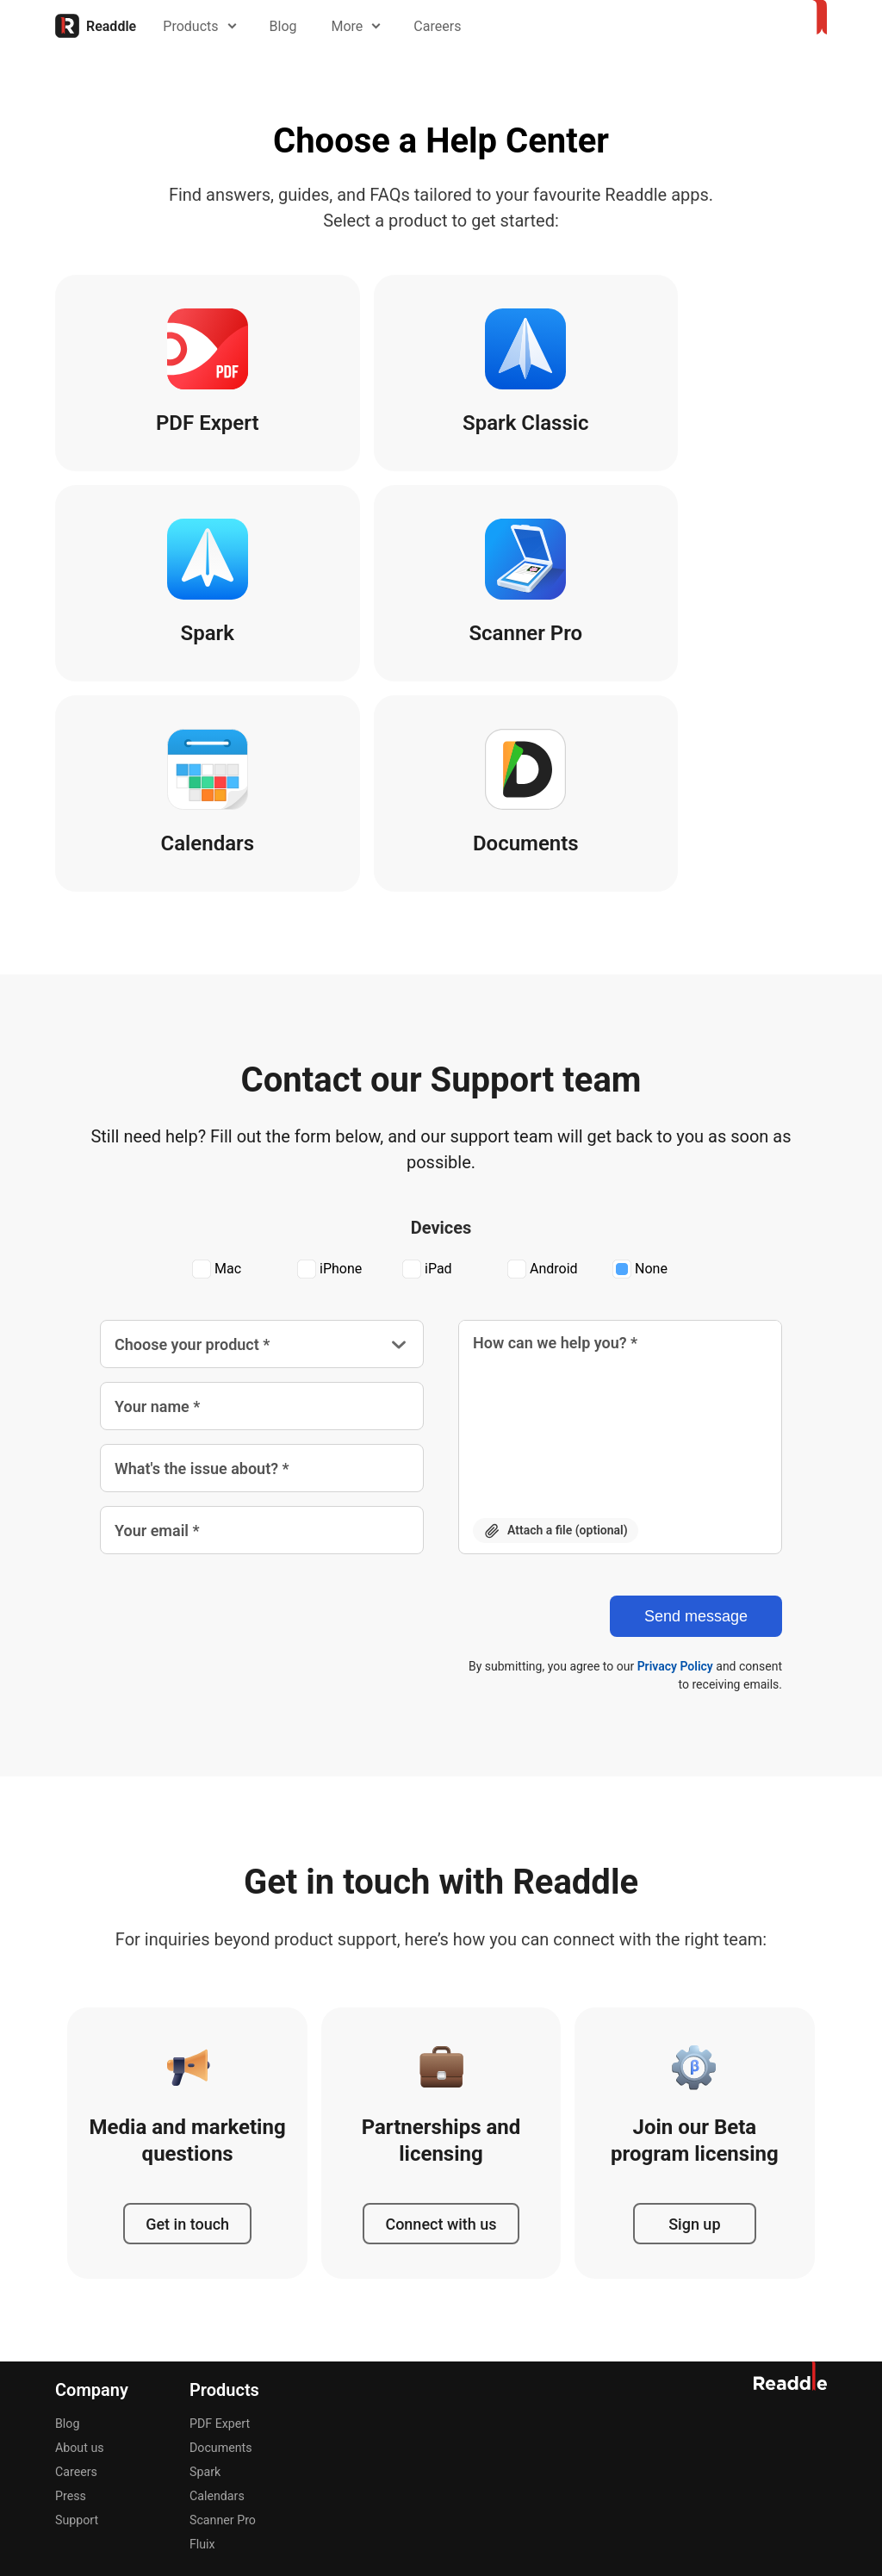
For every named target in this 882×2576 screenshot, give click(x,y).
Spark (204, 2265)
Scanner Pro (222, 2313)
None (640, 1063)
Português (391, 2411)
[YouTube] (775, 2409)
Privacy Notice (651, 2471)
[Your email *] (262, 1323)
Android (542, 1063)
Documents (220, 2241)
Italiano (287, 2411)
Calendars (216, 2289)
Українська (520, 2411)
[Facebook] (651, 2409)
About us (79, 2241)
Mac (216, 1063)
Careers (445, 26)
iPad (427, 1063)
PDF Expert (219, 2217)
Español (180, 2411)
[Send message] (696, 1409)
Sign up (694, 2016)
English (74, 2411)
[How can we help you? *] (620, 1205)
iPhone (329, 1063)
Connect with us (440, 2016)
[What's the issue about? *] (262, 1261)
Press (70, 2289)
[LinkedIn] (816, 2409)
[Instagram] (734, 2409)
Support (76, 2313)
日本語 (336, 2411)
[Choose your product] (262, 1137)
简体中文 (455, 2411)
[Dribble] (609, 2409)
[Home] (95, 26)
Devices (441, 1021)
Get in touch (187, 2016)
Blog (290, 26)
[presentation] (231, 1422)
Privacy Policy (675, 1459)
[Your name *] (262, 1199)
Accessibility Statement (773, 2471)
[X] (692, 2409)
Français (235, 2411)
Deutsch (126, 2411)
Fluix (201, 2337)
